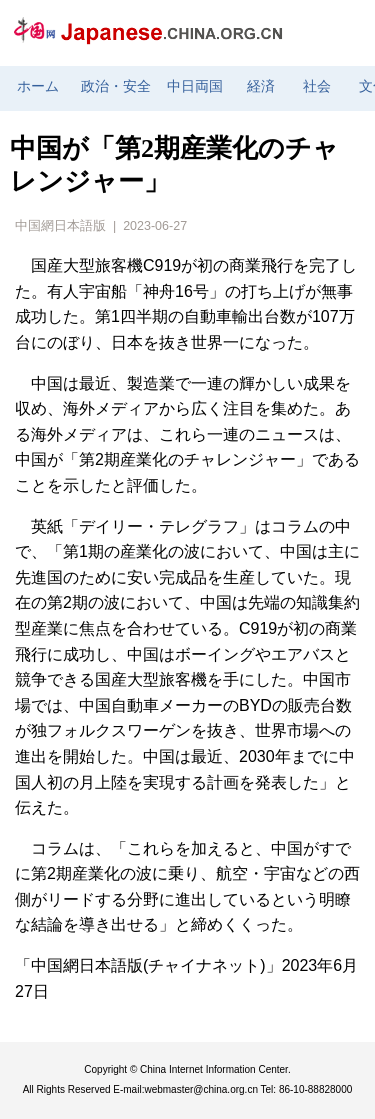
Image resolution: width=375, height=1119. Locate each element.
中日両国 (195, 86)
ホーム (38, 86)
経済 (261, 86)
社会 (317, 86)
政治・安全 (116, 86)
